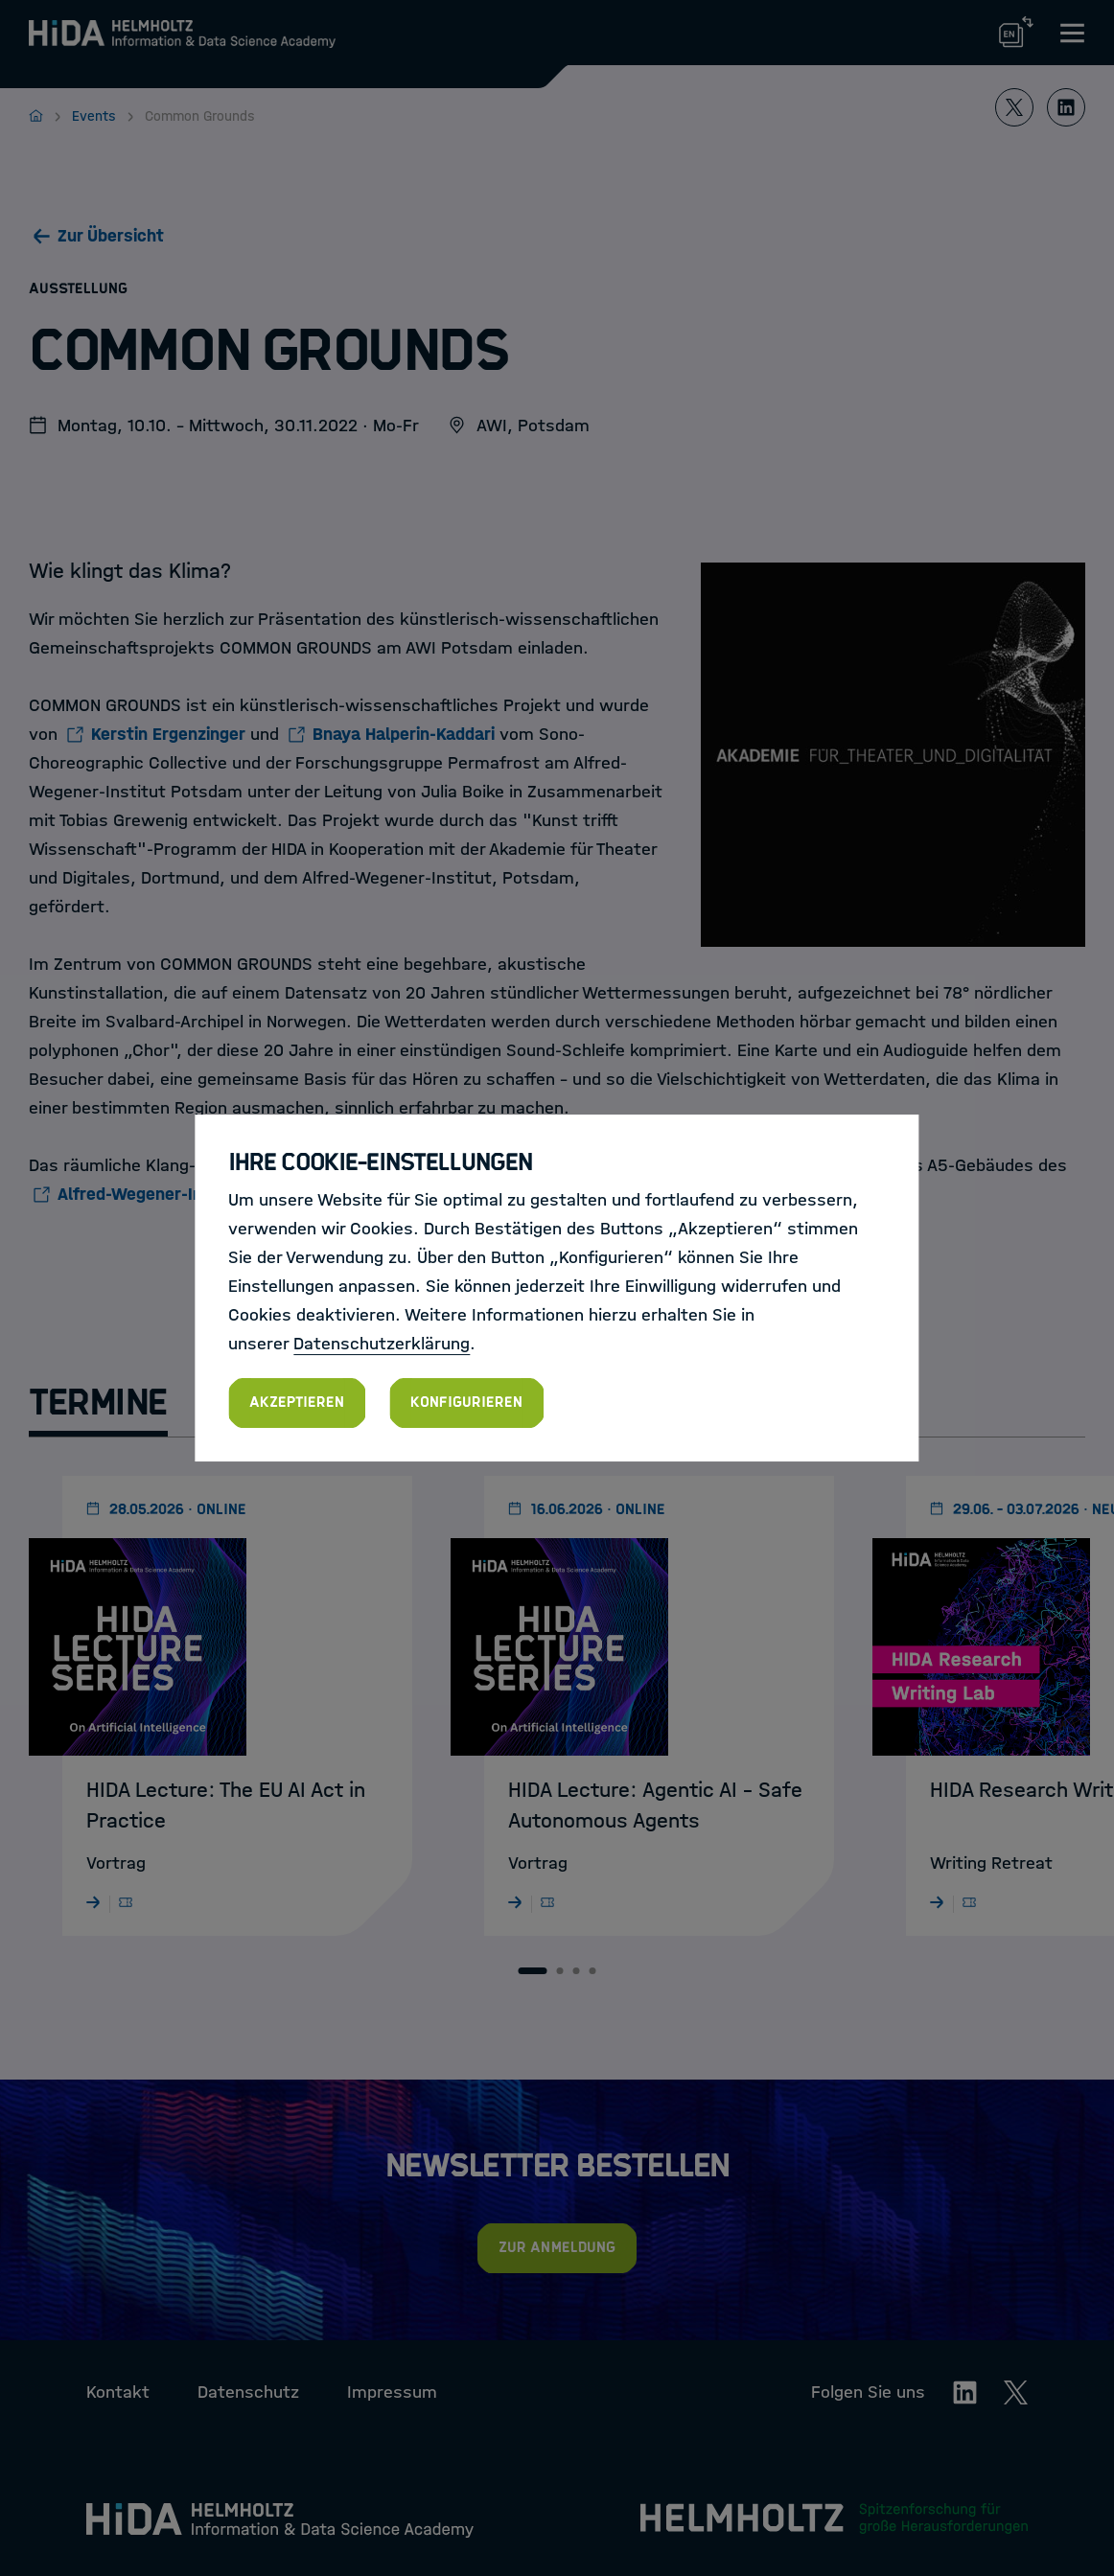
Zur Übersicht (111, 235)
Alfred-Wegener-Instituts (158, 1194)
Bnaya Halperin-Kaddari (404, 734)
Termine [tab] (98, 1402)
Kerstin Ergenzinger (168, 734)
